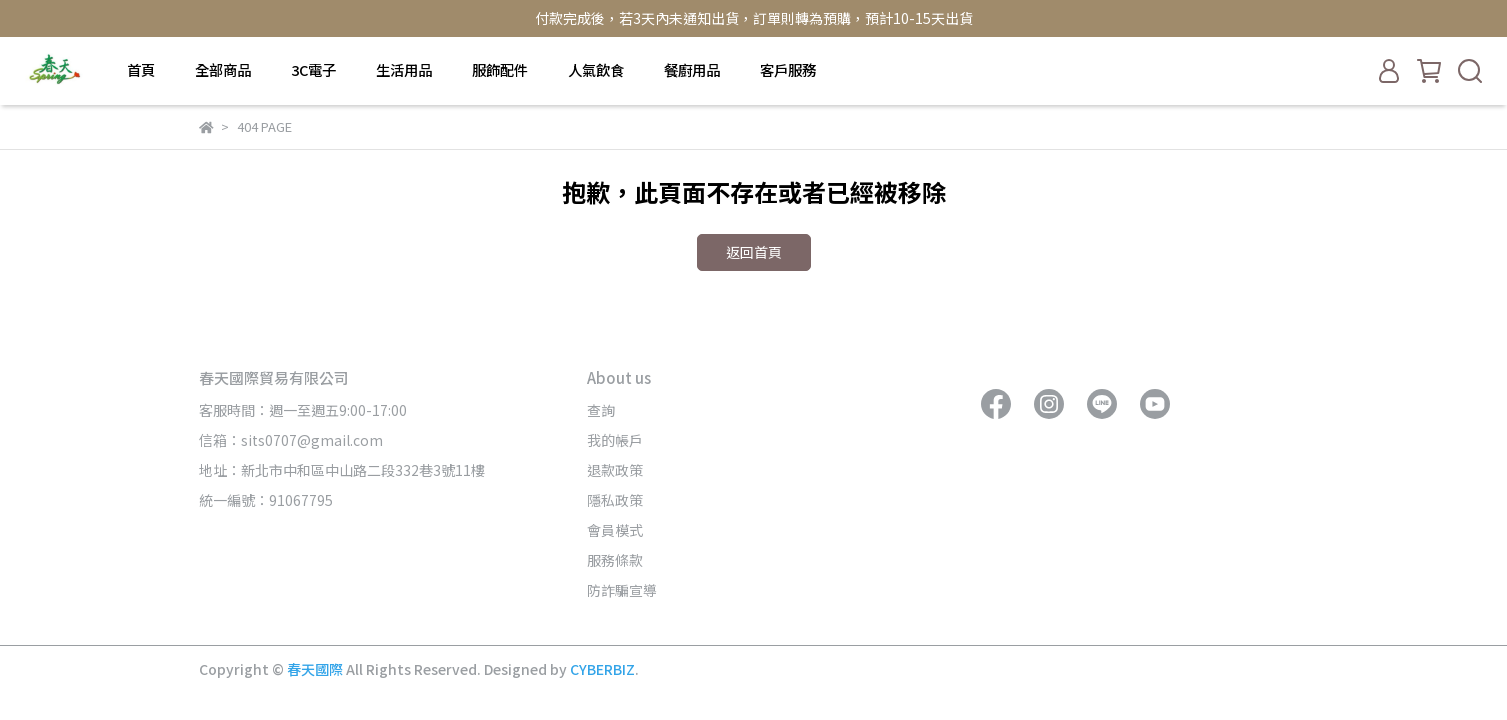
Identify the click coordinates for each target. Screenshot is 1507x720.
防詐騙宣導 (622, 590)
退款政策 (615, 470)
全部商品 (223, 70)
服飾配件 (500, 70)
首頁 (141, 70)
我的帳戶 (615, 440)
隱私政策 (615, 500)
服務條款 (615, 560)
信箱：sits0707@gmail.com (291, 440)
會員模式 (615, 530)
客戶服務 (788, 70)
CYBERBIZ (602, 669)
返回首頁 (754, 252)
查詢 (601, 410)
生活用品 (404, 70)
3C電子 (313, 70)
